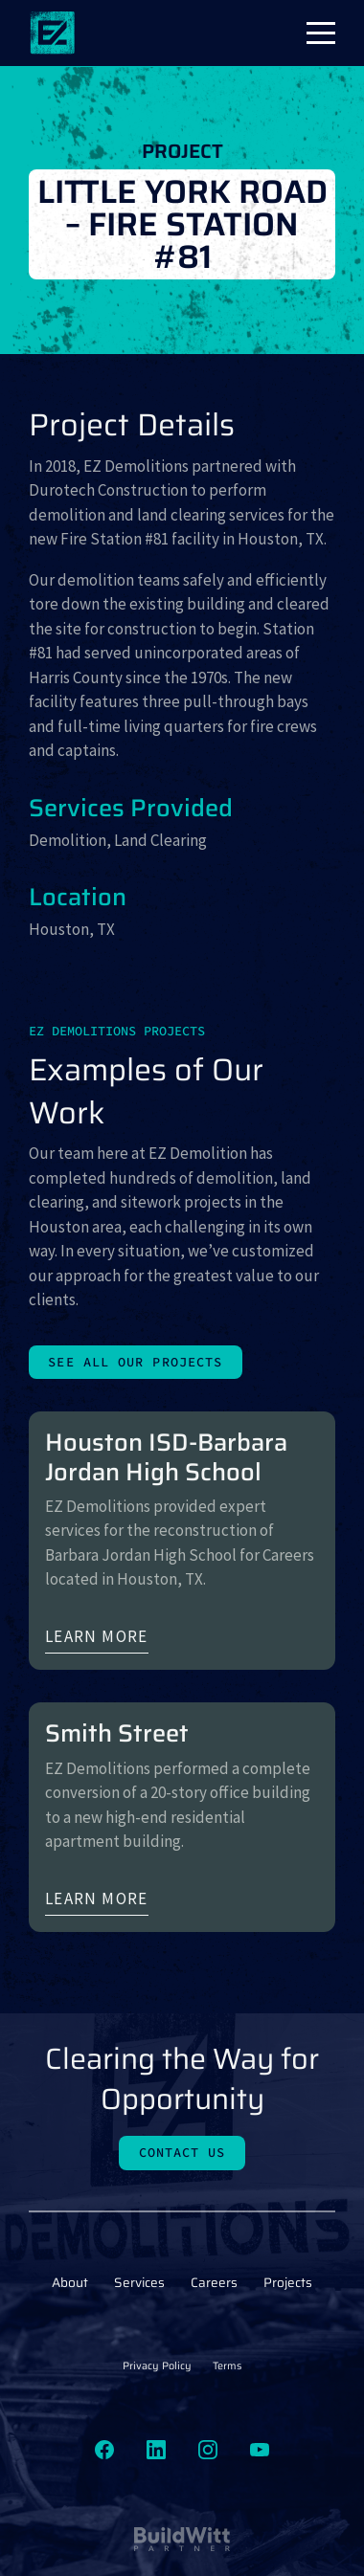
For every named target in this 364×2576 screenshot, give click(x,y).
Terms (227, 2366)
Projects (287, 2283)
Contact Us (182, 2152)
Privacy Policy (157, 2366)
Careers (214, 2283)
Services (139, 2283)
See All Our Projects (135, 1362)
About (70, 2283)
